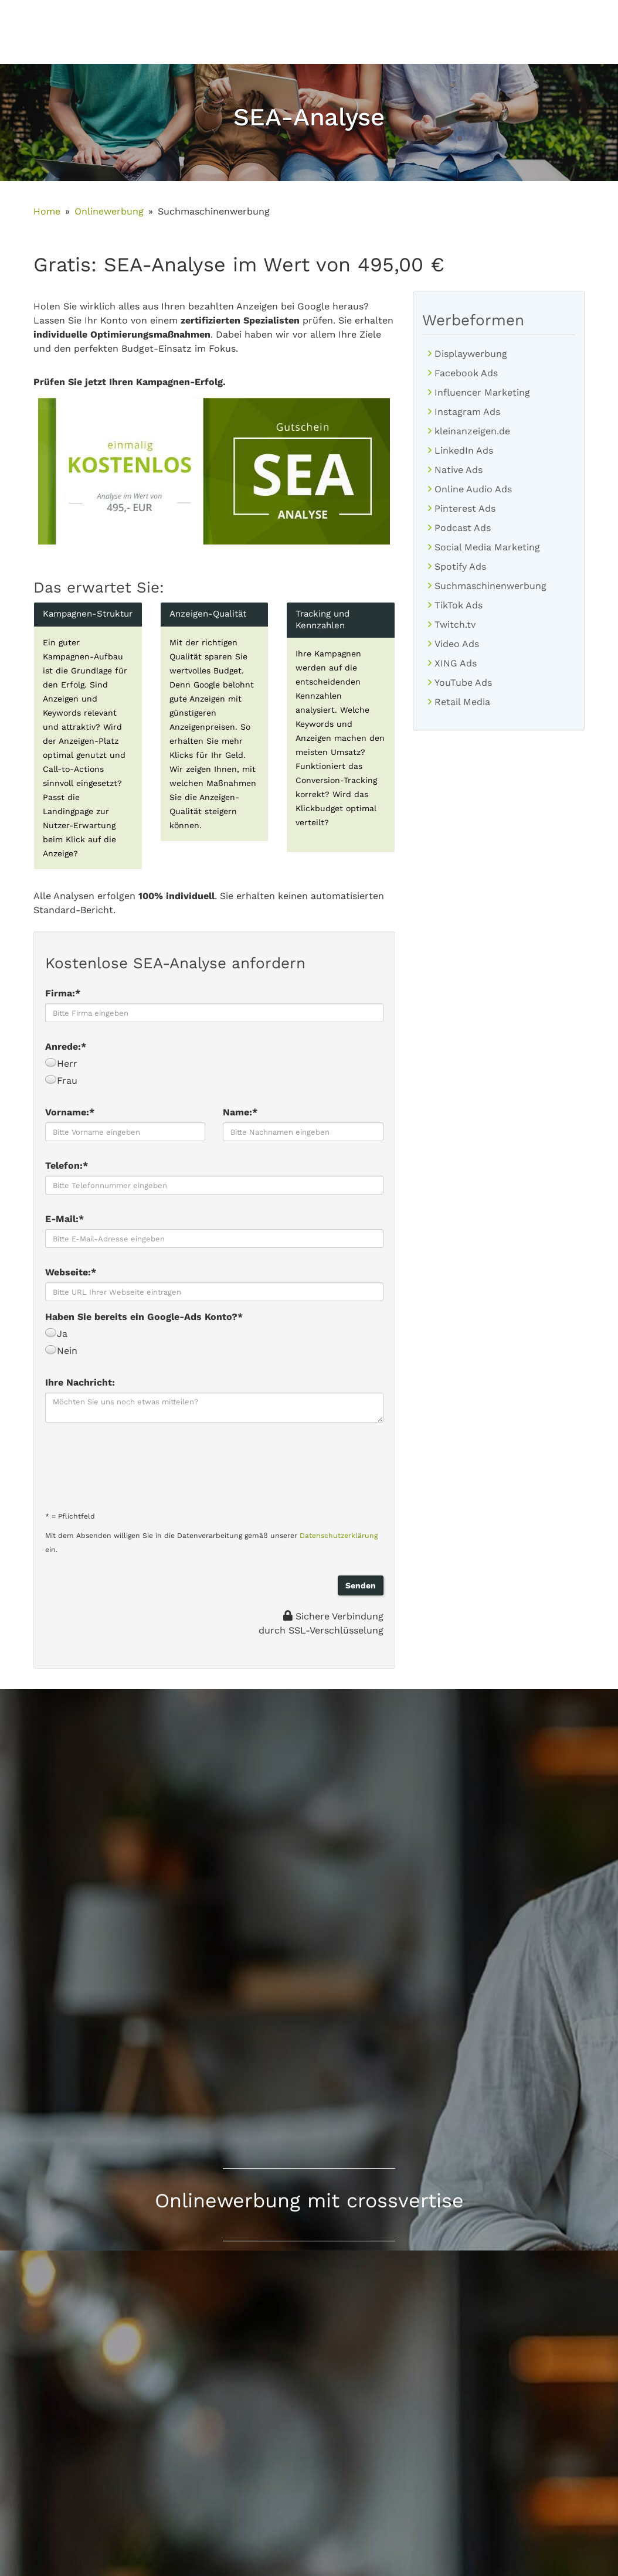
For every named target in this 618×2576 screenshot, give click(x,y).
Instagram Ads (467, 411)
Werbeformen (473, 320)
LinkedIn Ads (463, 450)
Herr (61, 1063)
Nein (61, 1350)
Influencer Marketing (482, 392)
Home (46, 211)
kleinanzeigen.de (472, 431)
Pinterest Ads (464, 508)
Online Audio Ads (473, 489)
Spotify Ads (460, 566)
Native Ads (458, 469)
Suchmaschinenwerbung (490, 585)
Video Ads (456, 643)
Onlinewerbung (109, 211)
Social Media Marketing (487, 547)
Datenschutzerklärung (339, 1536)
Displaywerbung (470, 353)
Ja (56, 1333)
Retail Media (462, 701)
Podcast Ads (462, 527)
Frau (61, 1080)
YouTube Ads (463, 682)
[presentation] (134, 1463)
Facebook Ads (466, 373)
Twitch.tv (455, 624)
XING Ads (455, 663)
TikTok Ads (458, 605)
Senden (360, 1585)
